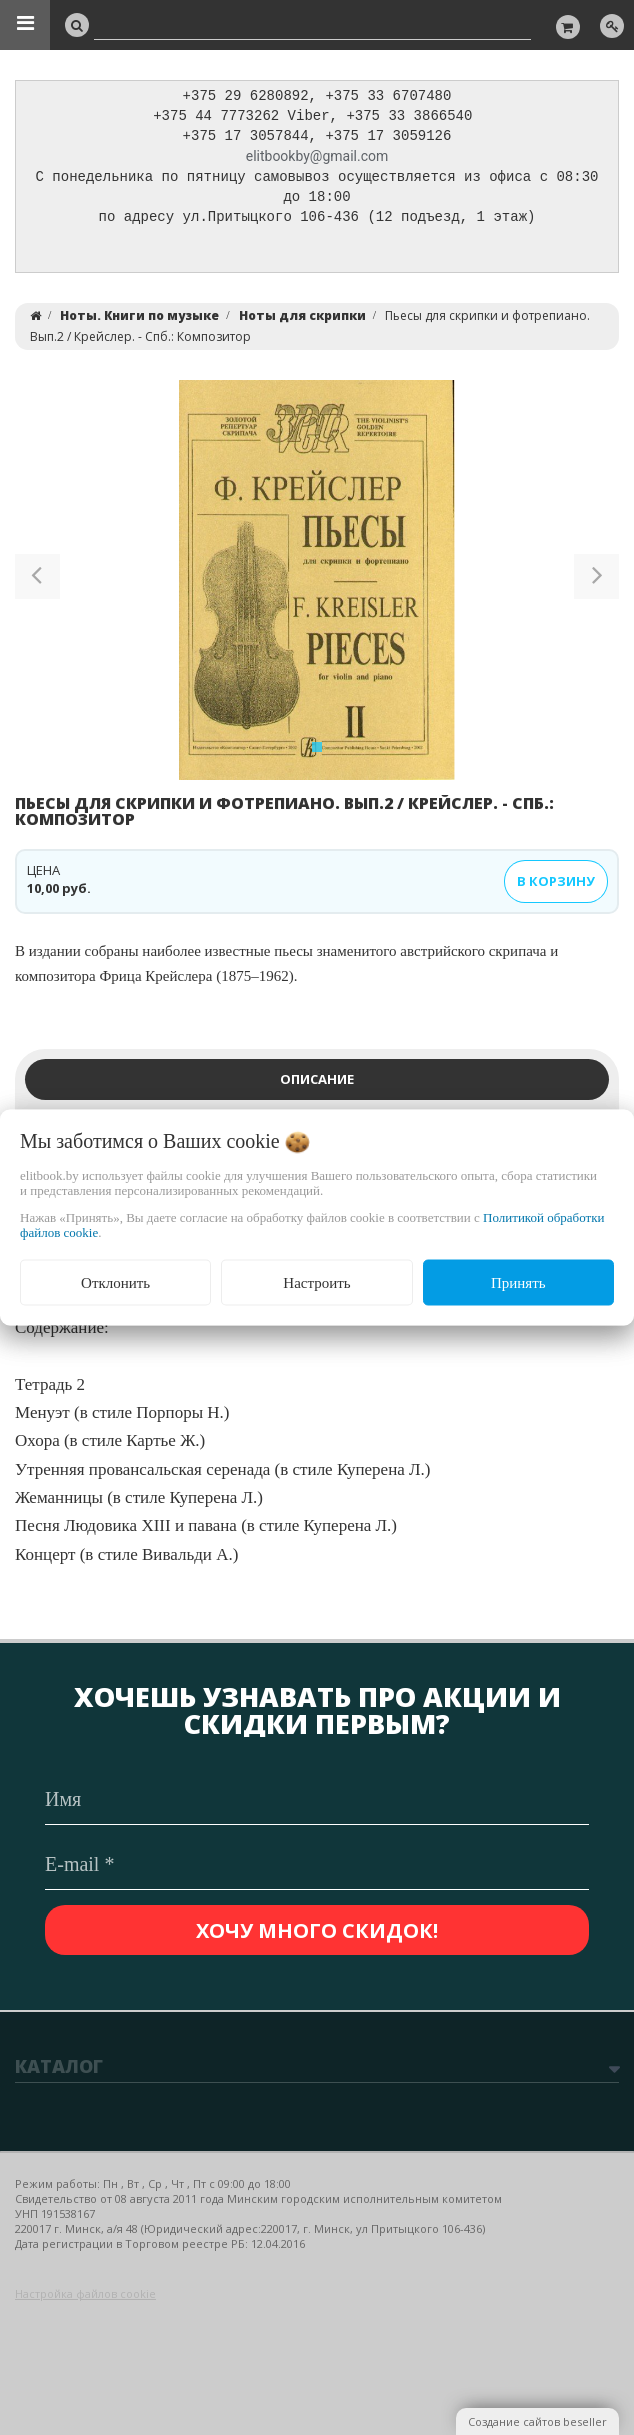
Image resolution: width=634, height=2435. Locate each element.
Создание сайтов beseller (537, 2421)
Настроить (316, 1282)
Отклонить (115, 1282)
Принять (518, 1282)
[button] (37, 586)
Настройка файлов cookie (85, 2293)
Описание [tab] (317, 1085)
